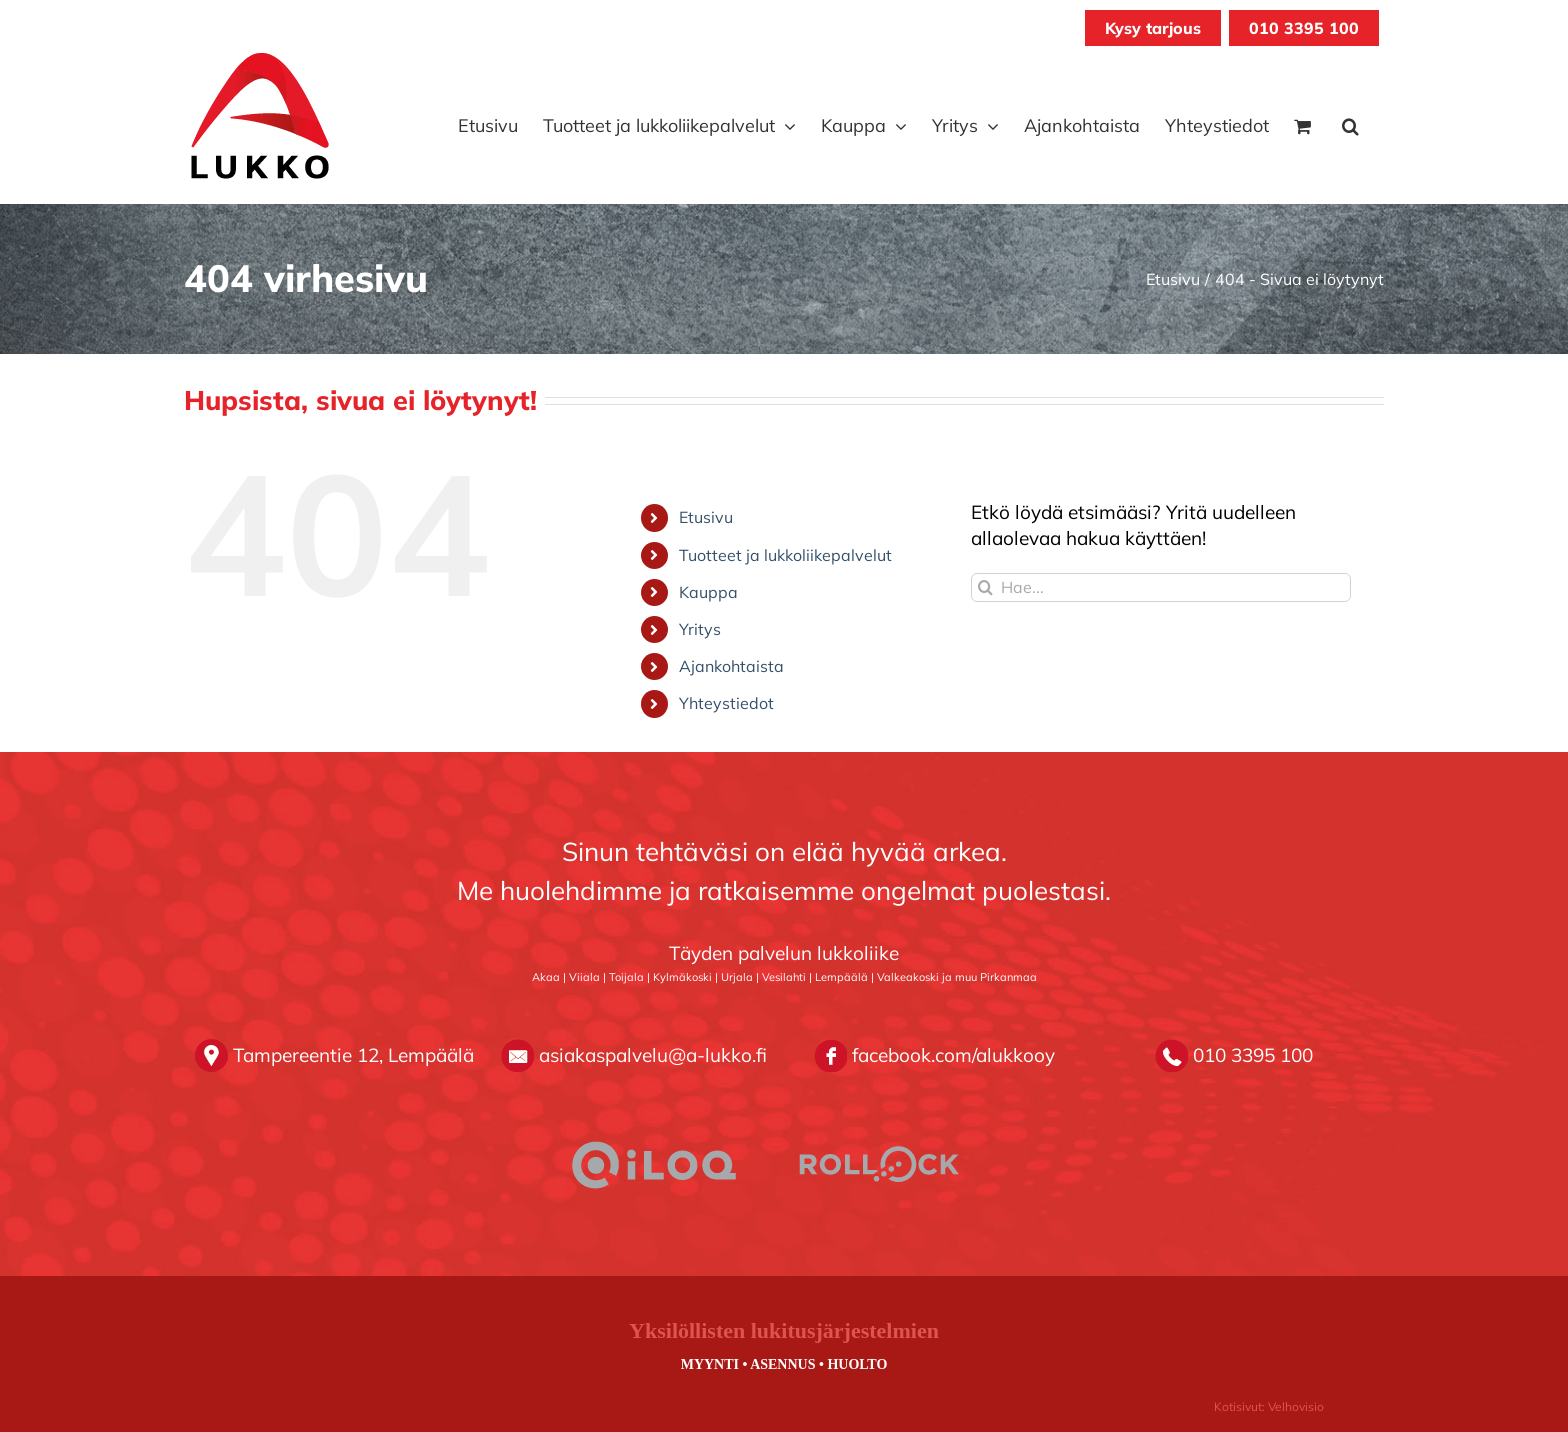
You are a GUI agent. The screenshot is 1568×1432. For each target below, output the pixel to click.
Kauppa (708, 592)
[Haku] (985, 587)
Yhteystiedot (726, 703)
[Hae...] (1161, 587)
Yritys (700, 629)
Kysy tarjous (1153, 28)
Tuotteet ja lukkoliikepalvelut (785, 555)
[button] (1350, 126)
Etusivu (706, 517)
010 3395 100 (1304, 28)
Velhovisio (1296, 1406)
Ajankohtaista (731, 666)
